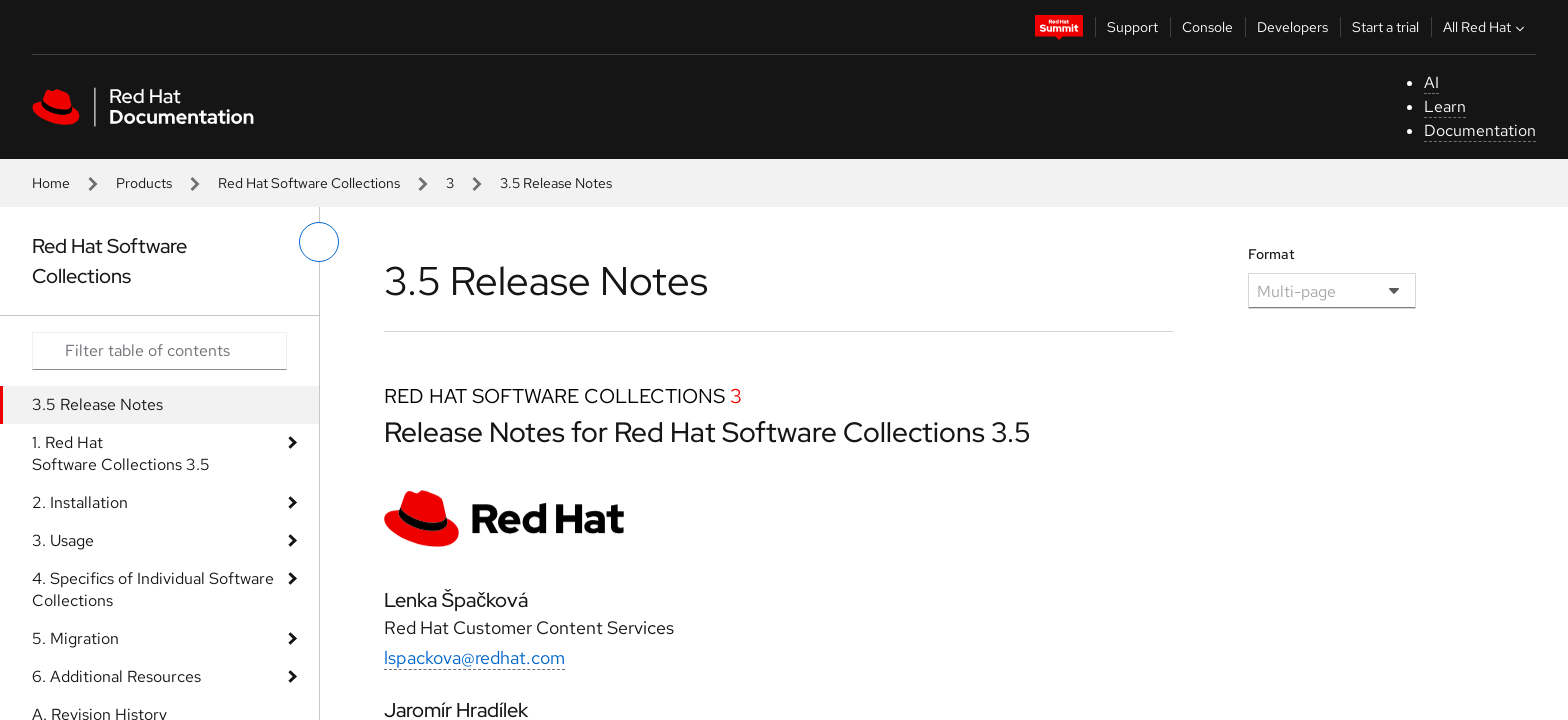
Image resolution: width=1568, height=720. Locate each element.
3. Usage (63, 540)
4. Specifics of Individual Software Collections (153, 589)
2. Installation (80, 502)
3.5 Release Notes (97, 404)
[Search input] (159, 351)
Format (1271, 254)
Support (1132, 27)
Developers (1292, 27)
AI (1431, 82)
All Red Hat (1486, 27)
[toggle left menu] (319, 242)
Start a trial (1385, 27)
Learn (1445, 106)
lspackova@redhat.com (474, 657)
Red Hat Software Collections (309, 183)
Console (1207, 27)
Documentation (1480, 130)
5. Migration (75, 638)
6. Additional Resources (116, 676)
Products (144, 183)
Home (51, 183)
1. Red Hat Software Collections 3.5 (121, 453)
